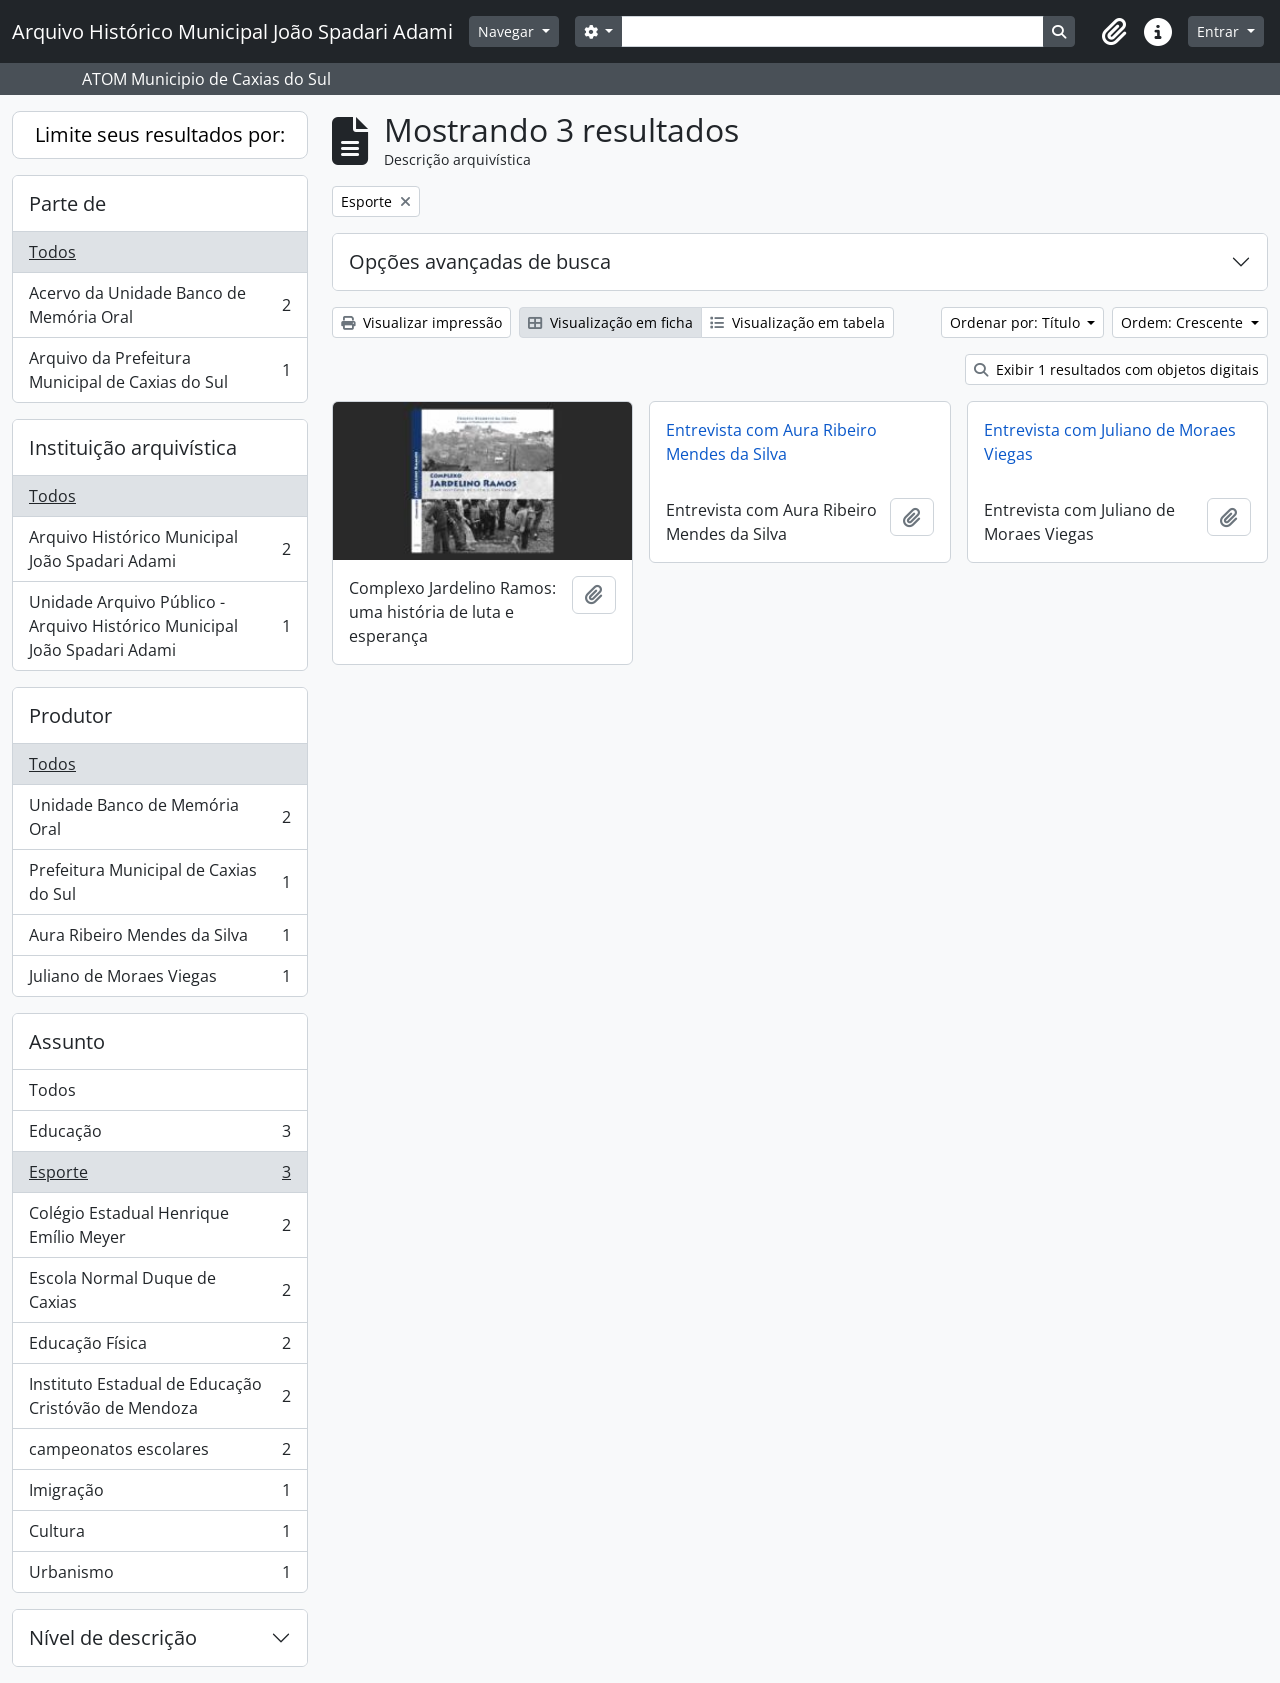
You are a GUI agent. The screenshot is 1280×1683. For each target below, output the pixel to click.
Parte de (67, 203)
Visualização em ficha (610, 322)
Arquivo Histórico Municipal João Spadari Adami (159, 549)
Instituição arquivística (133, 447)
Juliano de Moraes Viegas (159, 980)
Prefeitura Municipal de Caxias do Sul (159, 882)
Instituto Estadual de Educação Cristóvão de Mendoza (159, 1396)
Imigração (159, 1494)
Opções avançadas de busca (480, 261)
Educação (159, 1135)
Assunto (67, 1041)
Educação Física (159, 1347)
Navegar (508, 31)
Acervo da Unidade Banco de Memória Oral (159, 305)
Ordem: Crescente (1184, 322)
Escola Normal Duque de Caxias (159, 1290)
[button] (1114, 32)
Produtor (70, 715)
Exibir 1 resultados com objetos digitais (1116, 369)
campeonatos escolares (159, 1453)
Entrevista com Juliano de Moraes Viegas (1110, 442)
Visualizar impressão (421, 322)
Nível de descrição (113, 1637)
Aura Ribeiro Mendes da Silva (159, 939)
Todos (52, 252)
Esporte (159, 1176)
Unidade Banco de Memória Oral (159, 817)
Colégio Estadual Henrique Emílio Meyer (159, 1225)
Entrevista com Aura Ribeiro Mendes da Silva (771, 442)
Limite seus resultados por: (160, 134)
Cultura (159, 1535)
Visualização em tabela (797, 322)
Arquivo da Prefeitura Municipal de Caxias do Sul (159, 370)
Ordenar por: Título (1017, 322)
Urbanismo (159, 1576)
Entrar (1220, 31)
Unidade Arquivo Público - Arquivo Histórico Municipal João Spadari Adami (159, 626)
